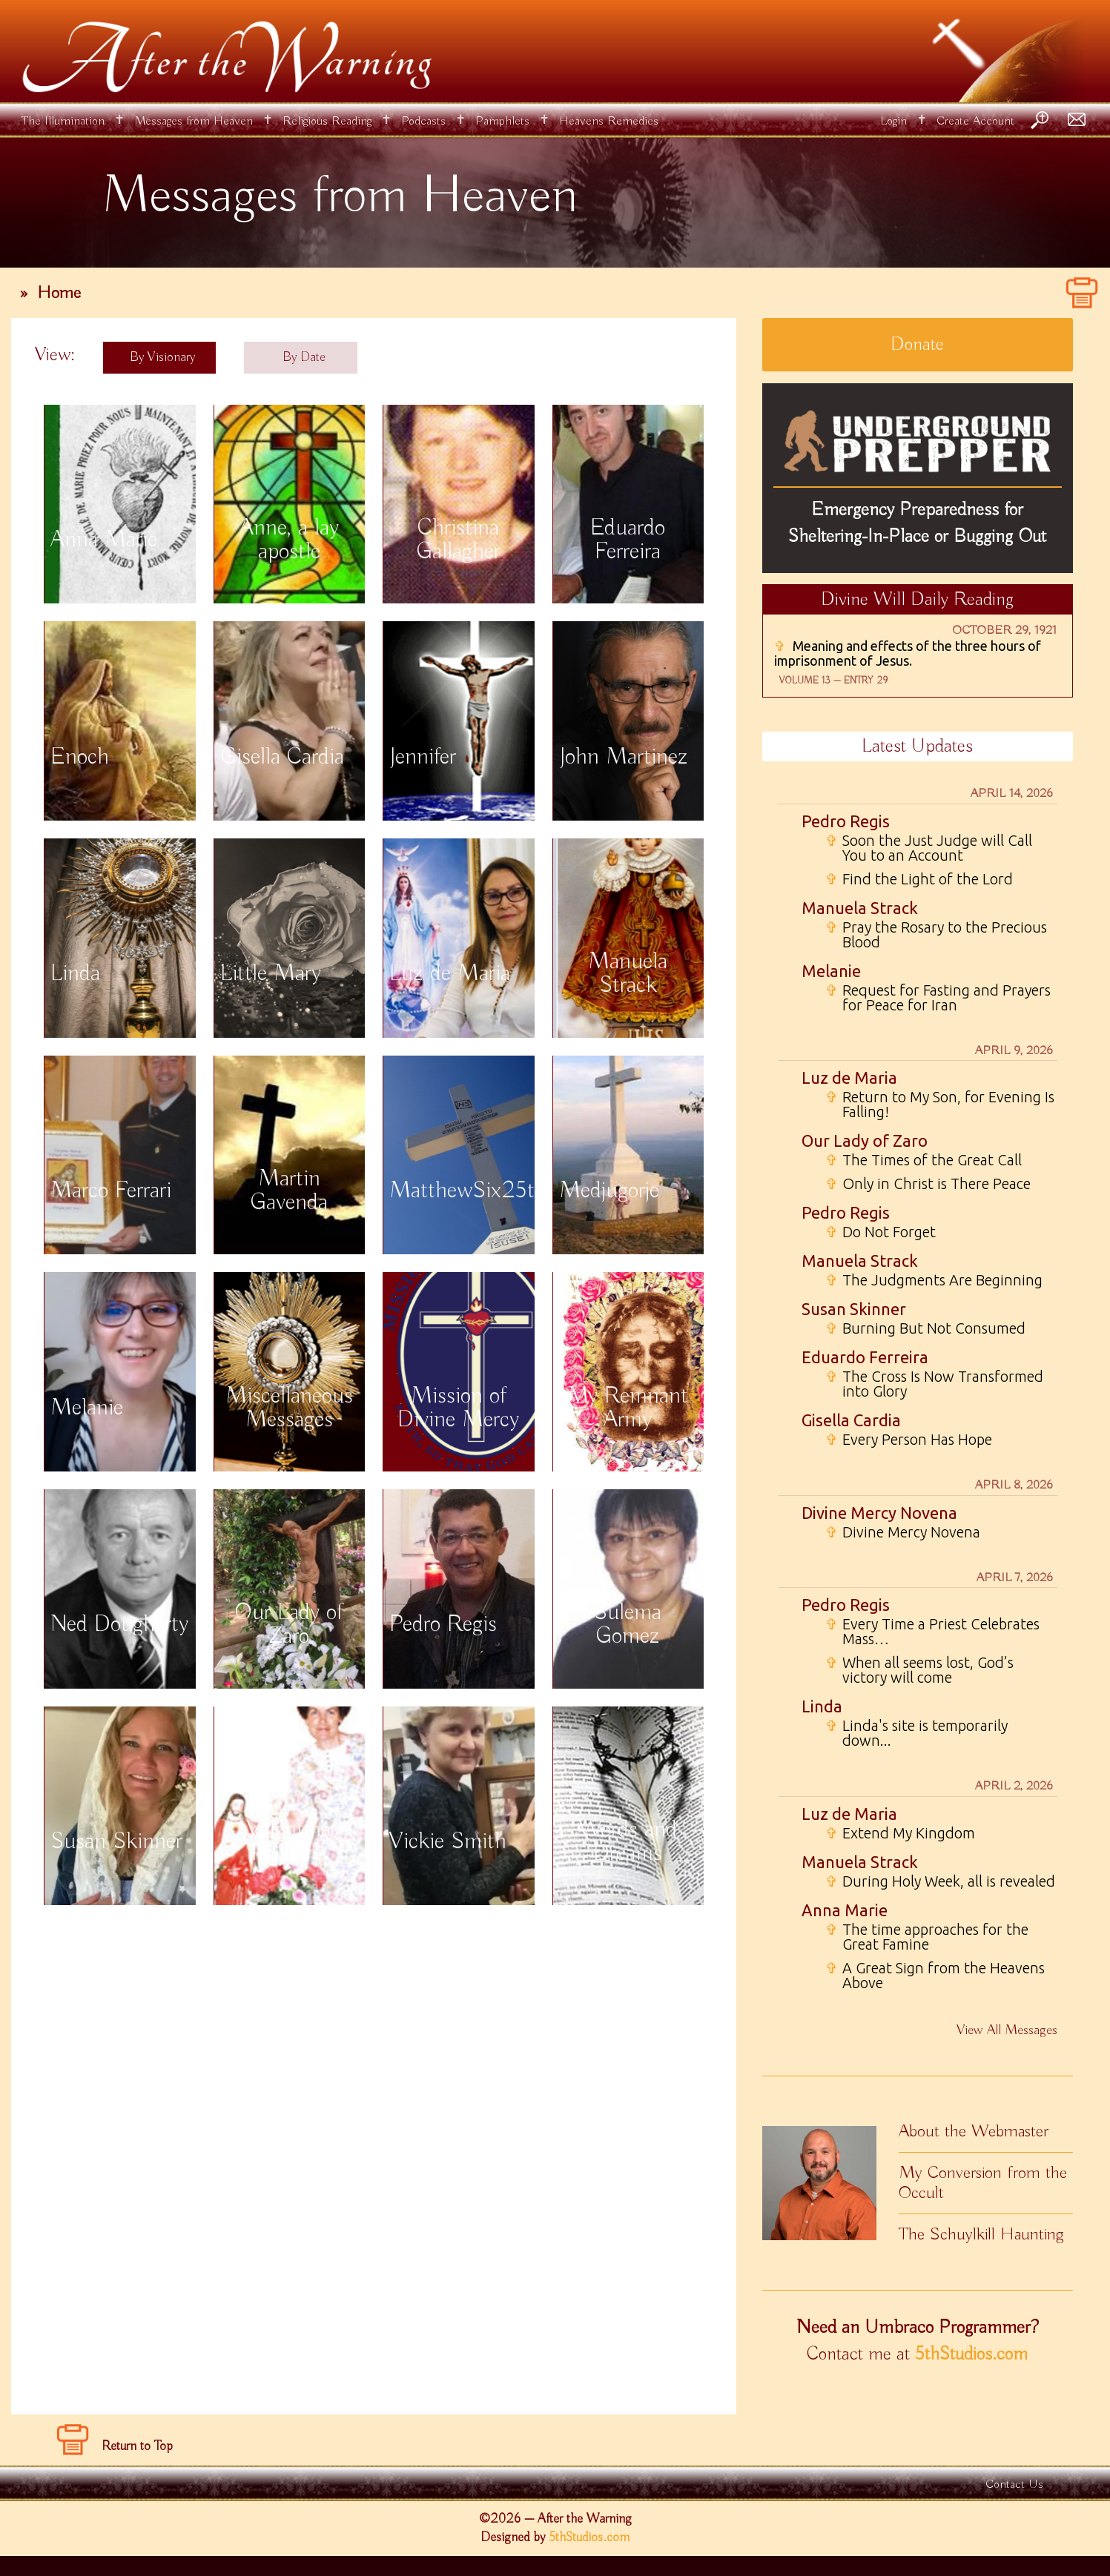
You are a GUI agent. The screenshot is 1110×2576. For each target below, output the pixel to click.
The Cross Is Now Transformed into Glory (934, 1384)
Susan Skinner (854, 1308)
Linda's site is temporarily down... (916, 1733)
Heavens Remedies (608, 121)
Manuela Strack (860, 907)
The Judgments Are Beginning (934, 1280)
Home (59, 293)
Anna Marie (845, 1910)
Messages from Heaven (193, 121)
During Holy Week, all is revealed (940, 1881)
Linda (822, 1706)
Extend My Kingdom (900, 1833)
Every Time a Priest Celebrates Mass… (932, 1631)
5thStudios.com (971, 2354)
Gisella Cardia (851, 1420)
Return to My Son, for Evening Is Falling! (939, 1104)
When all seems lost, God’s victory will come (919, 1670)
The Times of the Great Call (923, 1160)
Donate (917, 345)
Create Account (975, 121)
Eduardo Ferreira (865, 1357)
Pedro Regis (846, 821)
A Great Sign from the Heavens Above (935, 1975)
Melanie (831, 970)
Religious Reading (327, 121)
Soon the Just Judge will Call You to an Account (928, 848)
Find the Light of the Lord (919, 879)
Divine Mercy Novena (879, 1512)
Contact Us (1014, 2484)
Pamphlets (502, 121)
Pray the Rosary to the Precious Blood (936, 935)
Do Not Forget (880, 1232)
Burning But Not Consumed (925, 1328)
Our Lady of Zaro (865, 1140)
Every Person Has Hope (908, 1439)
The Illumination (63, 121)
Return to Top (137, 2446)
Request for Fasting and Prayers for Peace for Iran (938, 998)
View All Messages (1007, 2030)
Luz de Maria (849, 1077)
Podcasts (423, 121)
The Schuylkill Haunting (981, 2234)
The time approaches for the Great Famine (926, 1937)
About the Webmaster (973, 2131)
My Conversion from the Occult (983, 2183)
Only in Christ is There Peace (928, 1183)
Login (893, 121)
